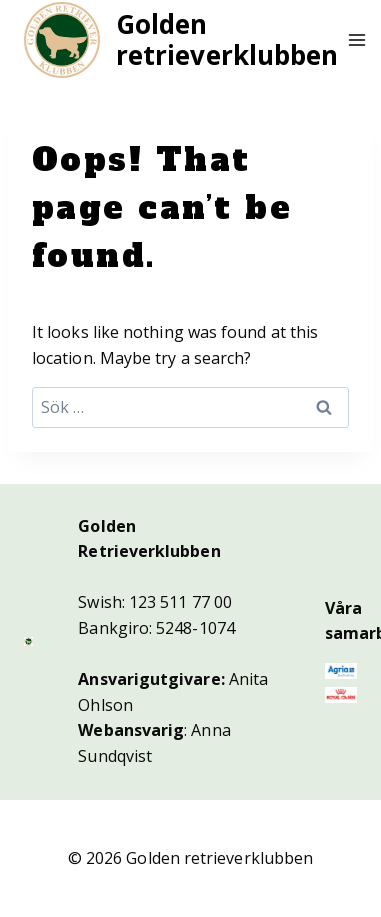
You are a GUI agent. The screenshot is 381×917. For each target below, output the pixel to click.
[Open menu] (356, 39)
